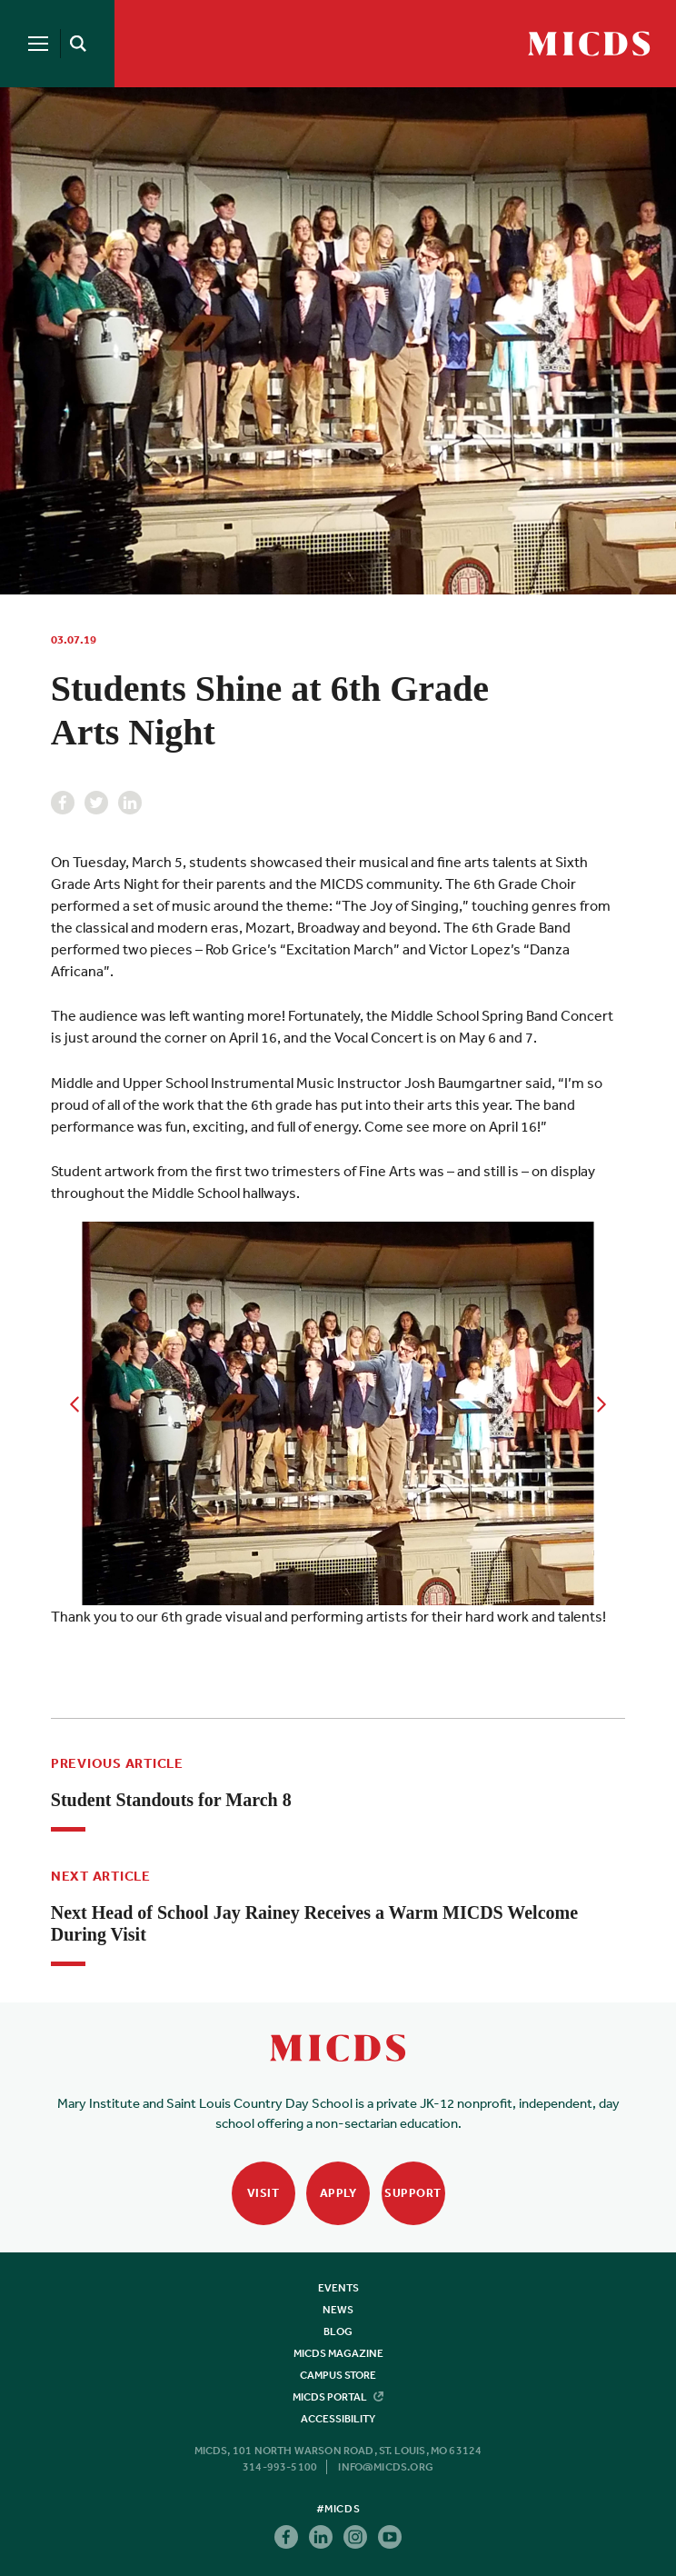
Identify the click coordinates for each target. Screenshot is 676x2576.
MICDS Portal (338, 2397)
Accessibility (338, 2418)
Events (338, 2288)
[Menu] (38, 43)
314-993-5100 (280, 2467)
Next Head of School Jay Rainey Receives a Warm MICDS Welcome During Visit (314, 1923)
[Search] (74, 43)
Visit (263, 2193)
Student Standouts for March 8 (171, 1800)
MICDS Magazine (338, 2353)
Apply (338, 2193)
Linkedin (130, 802)
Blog (338, 2331)
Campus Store (338, 2375)
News (338, 2309)
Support (413, 2193)
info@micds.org (385, 2467)
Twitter (96, 802)
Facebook (63, 802)
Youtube (390, 2537)
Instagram (355, 2537)
